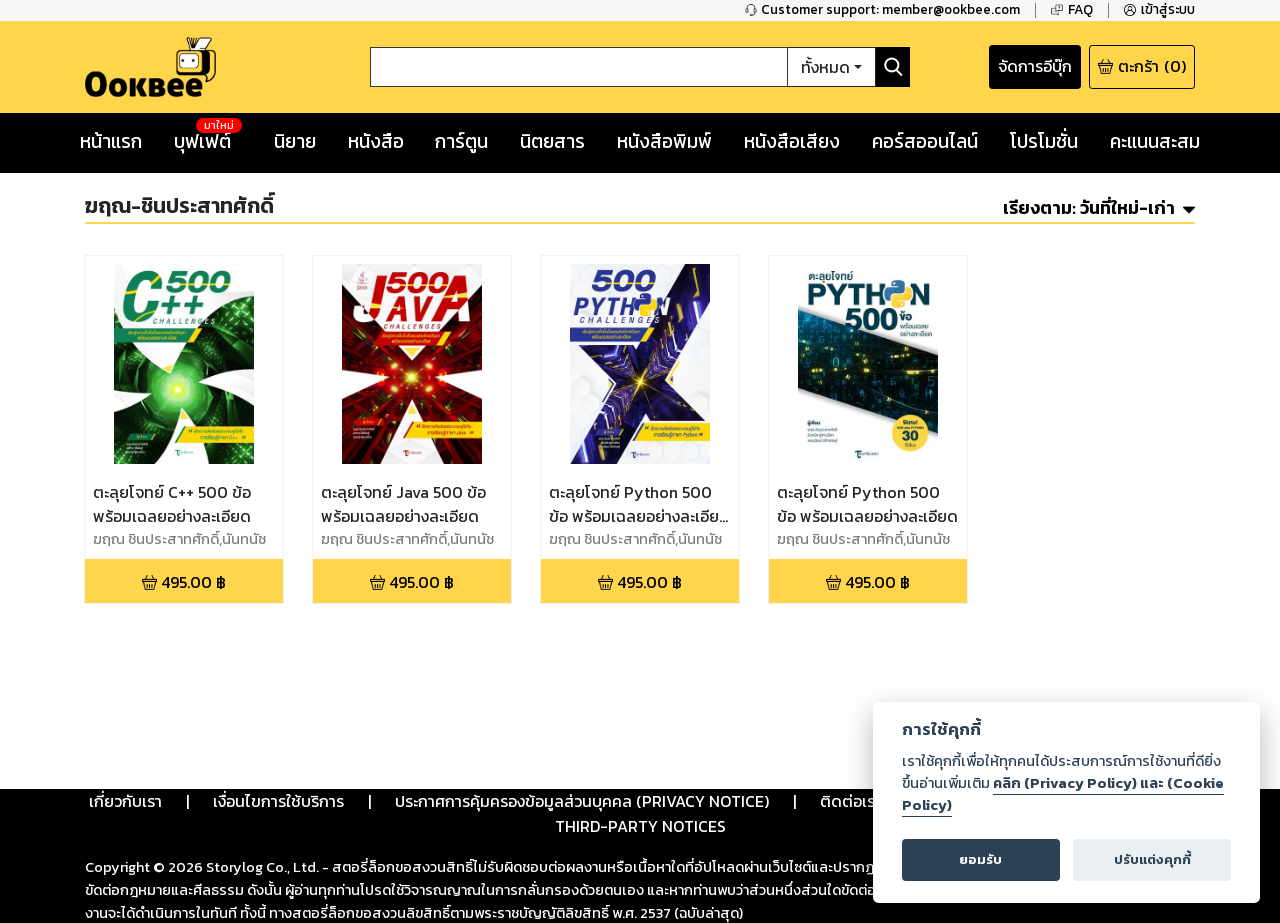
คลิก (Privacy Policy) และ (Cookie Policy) (1063, 794)
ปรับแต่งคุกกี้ (1152, 859)
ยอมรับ (980, 859)
